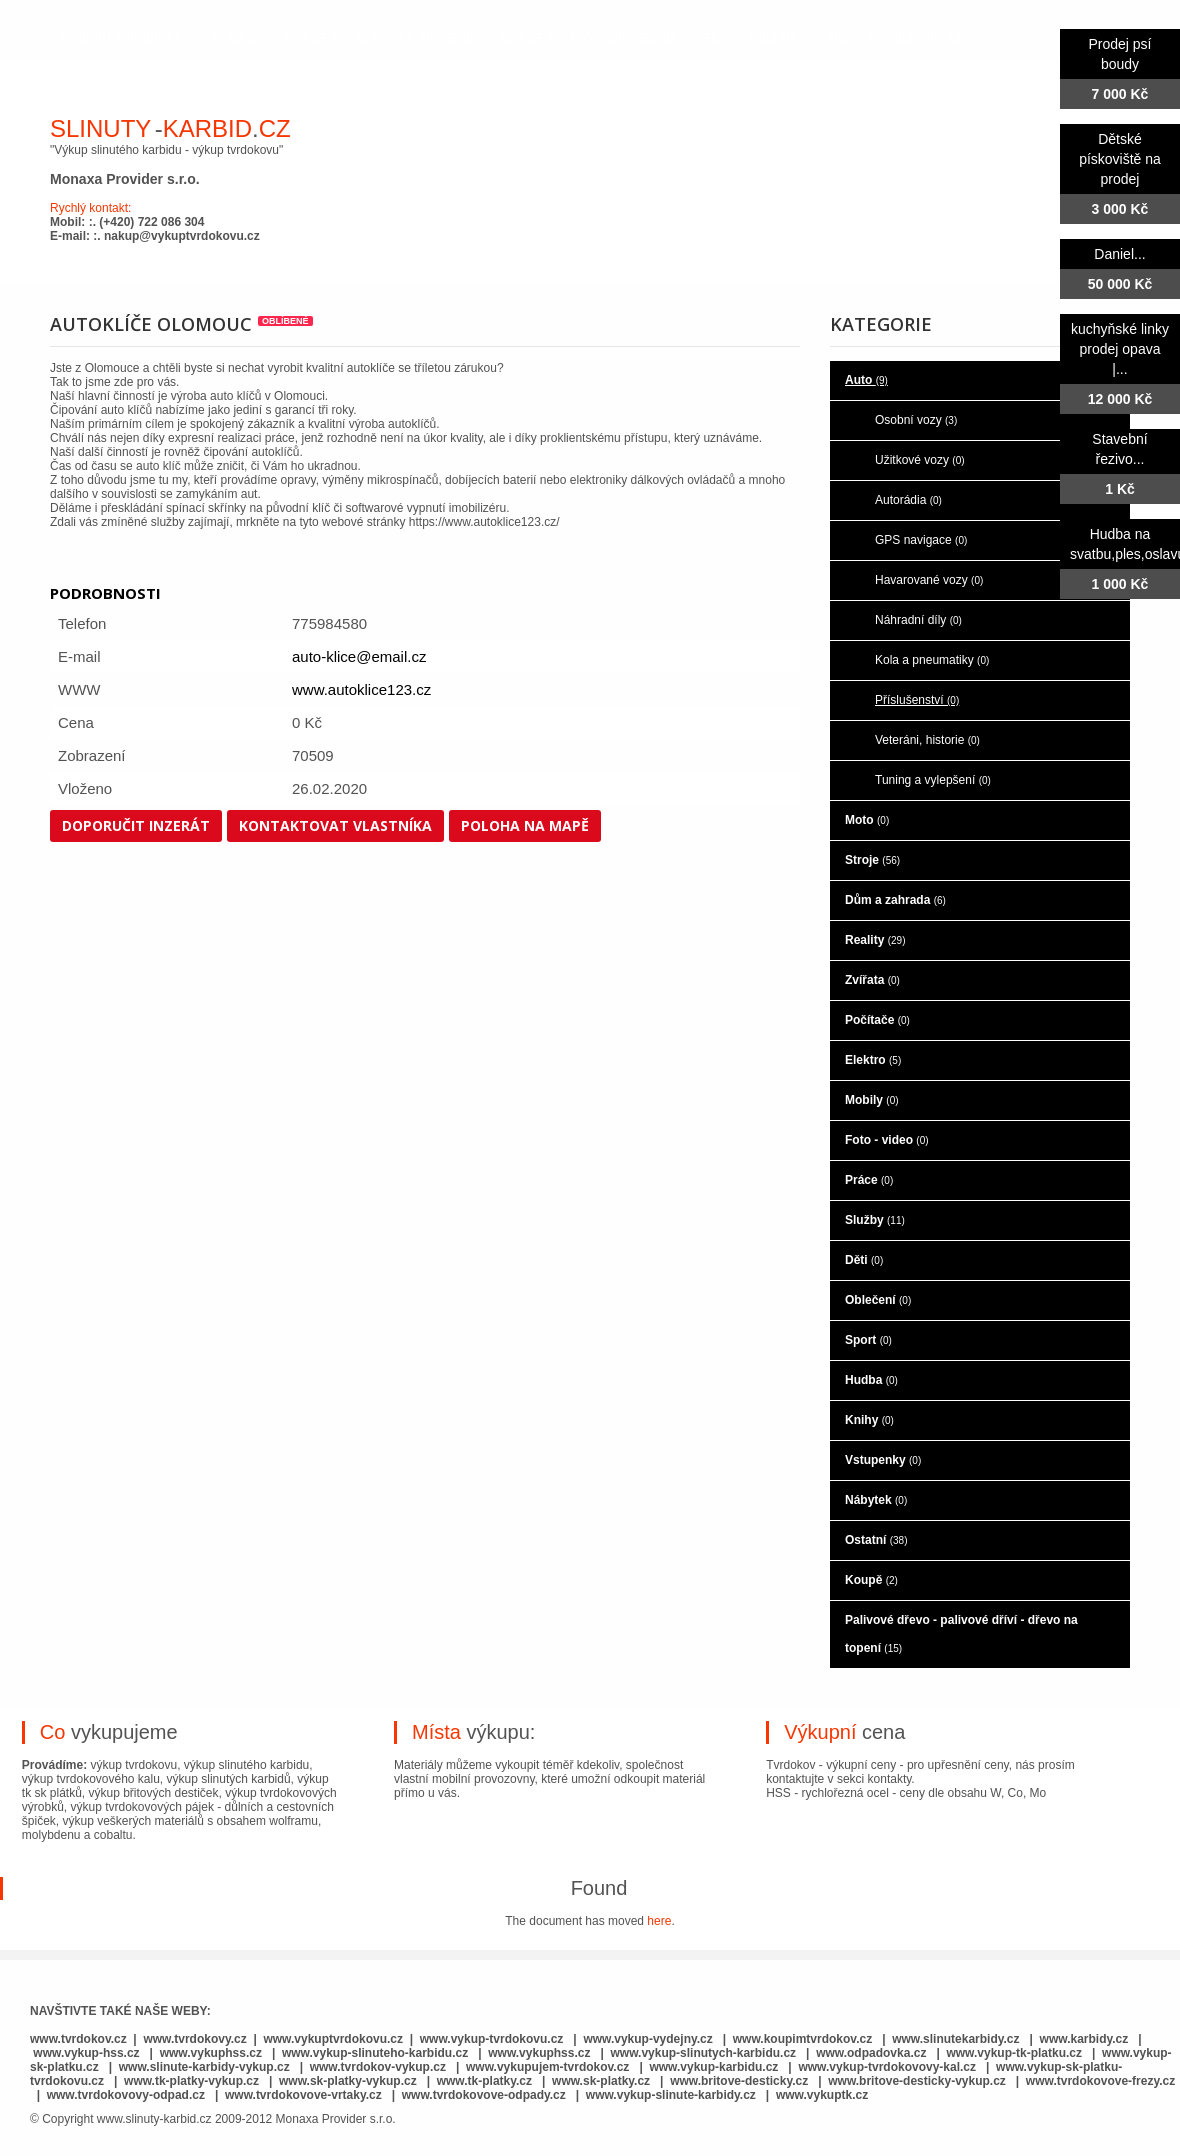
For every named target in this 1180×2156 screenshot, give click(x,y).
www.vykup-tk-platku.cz (1014, 2053)
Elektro (873, 1060)
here (659, 1921)
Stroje (872, 860)
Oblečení (878, 1300)
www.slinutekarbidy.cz (955, 2039)
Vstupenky (883, 1460)
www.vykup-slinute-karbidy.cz (671, 2095)
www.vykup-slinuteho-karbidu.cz (375, 2053)
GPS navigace (921, 540)
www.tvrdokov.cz (78, 2039)
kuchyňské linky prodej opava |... (1120, 349)
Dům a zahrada (895, 900)
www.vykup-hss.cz (86, 2053)
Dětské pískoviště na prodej (1120, 159)
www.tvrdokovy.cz (194, 2039)
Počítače (877, 1020)
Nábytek (876, 1500)
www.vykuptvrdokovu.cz (333, 2039)
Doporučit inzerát (136, 825)
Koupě (871, 1580)
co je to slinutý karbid (379, 38)
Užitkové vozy (920, 460)
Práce (869, 1180)
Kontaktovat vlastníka (335, 825)
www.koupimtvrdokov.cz (802, 2039)
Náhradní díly (918, 620)
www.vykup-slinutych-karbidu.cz (704, 2053)
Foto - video (887, 1140)
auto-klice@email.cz (359, 656)
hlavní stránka (121, 38)
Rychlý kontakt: (90, 208)
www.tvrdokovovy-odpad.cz (126, 2095)
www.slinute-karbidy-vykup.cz (204, 2067)
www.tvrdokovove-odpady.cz (484, 2095)
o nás (234, 38)
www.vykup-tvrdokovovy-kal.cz (888, 2067)
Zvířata (872, 980)
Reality (875, 940)
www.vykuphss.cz (211, 2053)
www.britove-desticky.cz (739, 2081)
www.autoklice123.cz (361, 689)
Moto (867, 820)
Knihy (869, 1420)
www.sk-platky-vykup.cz (348, 2081)
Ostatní (876, 1540)
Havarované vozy (929, 580)
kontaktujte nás (895, 38)
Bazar (773, 38)
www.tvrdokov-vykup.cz (380, 2067)
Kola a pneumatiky (932, 660)
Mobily (872, 1100)
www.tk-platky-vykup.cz (191, 2081)
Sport (868, 1340)
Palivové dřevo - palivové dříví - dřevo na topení (961, 1634)
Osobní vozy (916, 420)
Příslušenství (917, 700)
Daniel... (1119, 254)
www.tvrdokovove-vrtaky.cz (303, 2095)
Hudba (871, 1380)
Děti (864, 1260)
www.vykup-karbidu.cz (715, 2067)
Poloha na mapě (525, 825)
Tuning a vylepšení (933, 780)
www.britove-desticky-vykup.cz (917, 2081)
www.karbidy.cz (1084, 2039)
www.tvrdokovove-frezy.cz (1100, 2081)
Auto (866, 380)
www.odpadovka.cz (871, 2053)
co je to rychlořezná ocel (611, 38)
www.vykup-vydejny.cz (647, 2039)
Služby (875, 1220)
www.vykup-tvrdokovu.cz (492, 2039)
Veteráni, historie (927, 740)
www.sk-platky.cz (601, 2081)
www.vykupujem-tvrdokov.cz (549, 2067)
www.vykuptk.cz (822, 2095)
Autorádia (908, 500)
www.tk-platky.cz (484, 2081)
